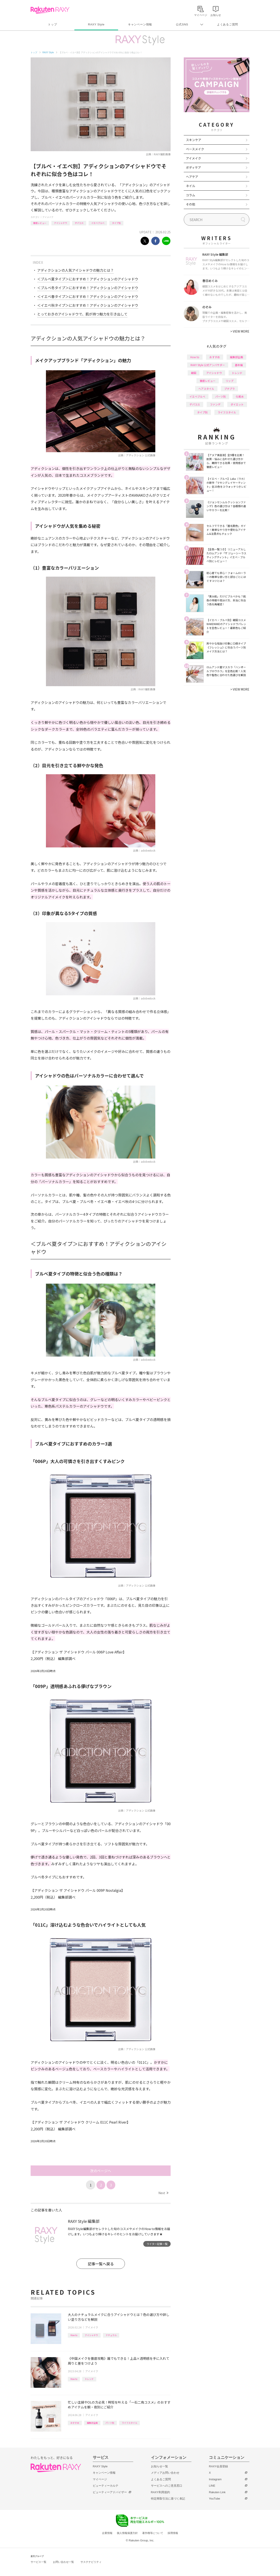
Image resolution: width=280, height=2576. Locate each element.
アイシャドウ (60, 223)
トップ (52, 24)
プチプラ (229, 388)
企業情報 (107, 2533)
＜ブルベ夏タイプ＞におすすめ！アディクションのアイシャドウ (87, 279)
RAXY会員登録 (218, 2466)
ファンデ (215, 404)
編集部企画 (92, 2422)
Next (163, 2193)
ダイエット (237, 404)
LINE (212, 2485)
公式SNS (182, 24)
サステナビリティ (91, 2562)
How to (73, 2335)
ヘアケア (192, 176)
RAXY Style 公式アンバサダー (208, 365)
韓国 (193, 373)
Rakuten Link (217, 2492)
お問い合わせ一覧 (63, 2562)
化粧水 (240, 396)
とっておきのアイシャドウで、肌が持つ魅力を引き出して (82, 314)
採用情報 (173, 2533)
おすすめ (74, 2422)
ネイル (190, 186)
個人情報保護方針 (127, 2533)
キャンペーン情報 (140, 24)
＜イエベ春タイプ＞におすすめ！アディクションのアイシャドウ (87, 296)
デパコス (79, 223)
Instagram (215, 2479)
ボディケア (193, 167)
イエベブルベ (97, 223)
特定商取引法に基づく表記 (168, 2498)
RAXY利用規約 (160, 2492)
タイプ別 (116, 223)
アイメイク (47, 217)
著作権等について (152, 2533)
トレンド (89, 2379)
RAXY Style (96, 24)
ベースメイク (195, 149)
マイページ (100, 2479)
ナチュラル (111, 2335)
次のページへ (100, 2170)
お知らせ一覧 (159, 2466)
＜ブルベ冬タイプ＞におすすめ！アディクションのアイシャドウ (87, 287)
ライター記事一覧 (157, 2244)
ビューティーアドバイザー (110, 2492)
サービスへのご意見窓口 (166, 2485)
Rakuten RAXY (50, 10)
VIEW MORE (239, 331)
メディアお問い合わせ (165, 2472)
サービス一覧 (38, 2562)
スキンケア (193, 140)
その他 (190, 204)
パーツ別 (109, 2422)
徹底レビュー (39, 223)
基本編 (239, 365)
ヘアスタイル (206, 388)
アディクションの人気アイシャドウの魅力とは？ (75, 270)
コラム (190, 195)
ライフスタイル (129, 2422)
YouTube (214, 2498)
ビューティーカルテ (105, 2485)
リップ (229, 381)
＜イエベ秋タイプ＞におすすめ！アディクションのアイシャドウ (87, 305)
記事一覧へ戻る (101, 2263)
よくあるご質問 (227, 24)
